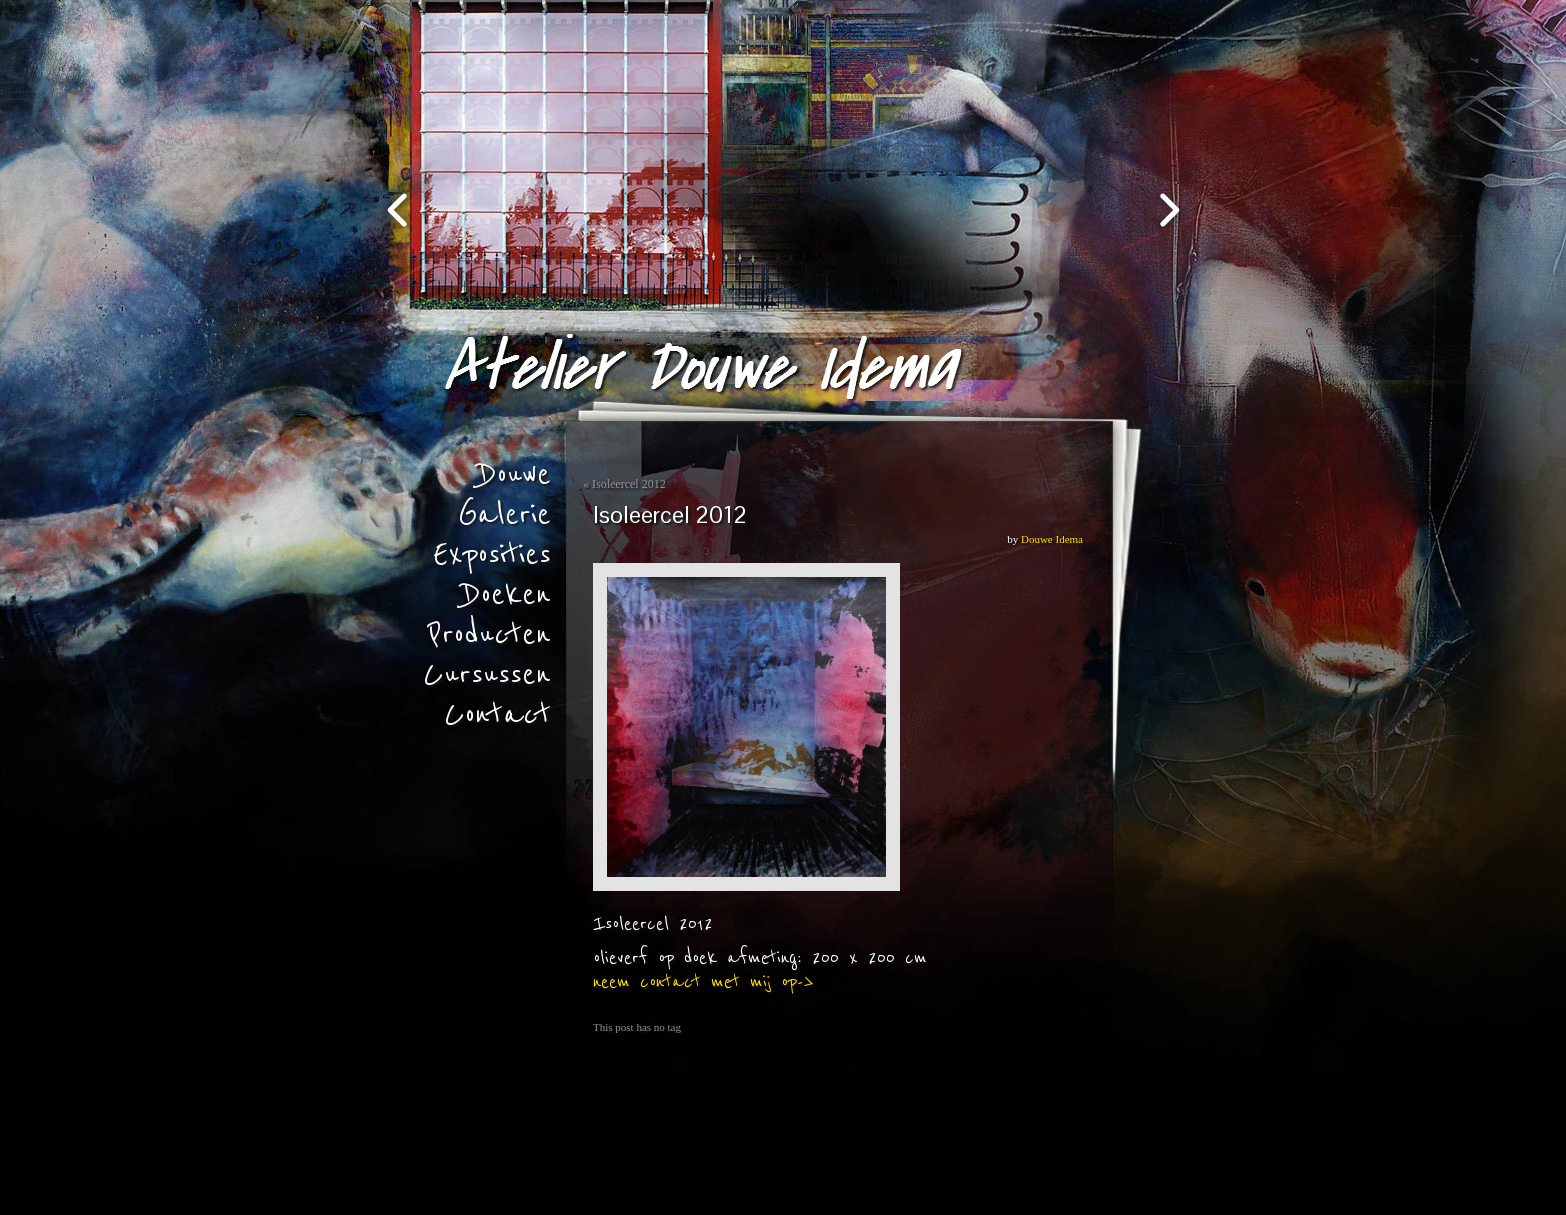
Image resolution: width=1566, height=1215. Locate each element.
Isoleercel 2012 (629, 484)
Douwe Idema (1052, 539)
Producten (489, 635)
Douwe (515, 475)
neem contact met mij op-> (703, 982)
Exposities (492, 555)
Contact (497, 715)
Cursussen (487, 675)
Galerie (504, 515)
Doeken (507, 595)
